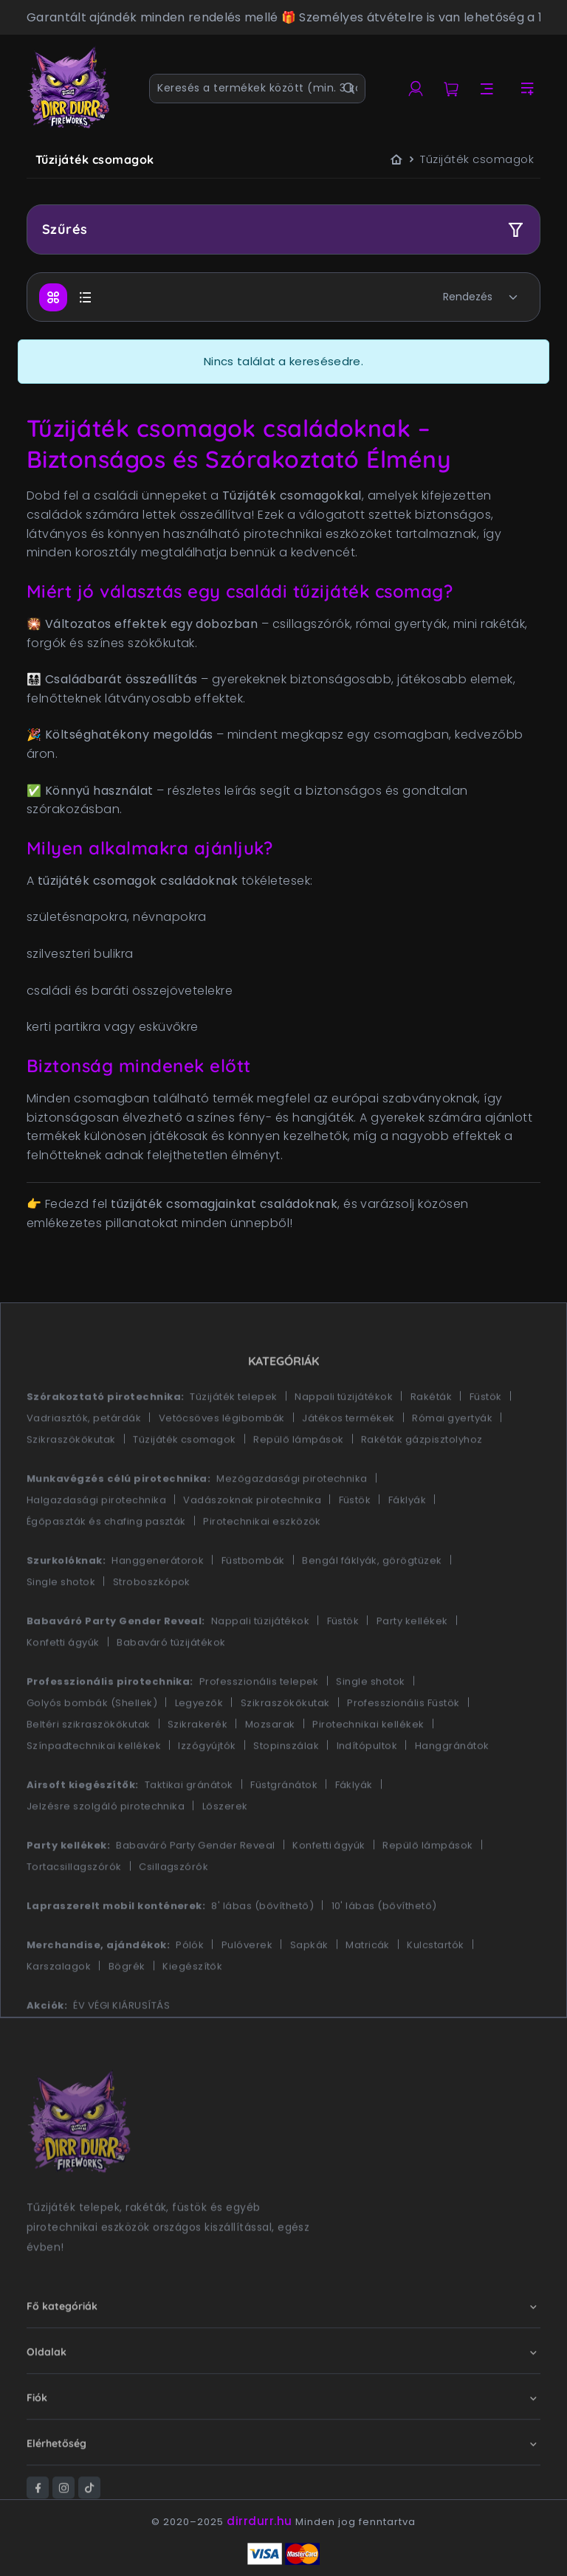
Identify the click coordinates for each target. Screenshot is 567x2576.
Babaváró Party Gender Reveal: (116, 1664)
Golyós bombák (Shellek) (92, 1746)
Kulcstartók (435, 1988)
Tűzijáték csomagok (184, 1483)
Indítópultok (367, 1789)
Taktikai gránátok (189, 1828)
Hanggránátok (452, 1789)
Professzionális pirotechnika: (110, 1725)
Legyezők (199, 1746)
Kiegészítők (192, 2010)
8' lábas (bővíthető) (262, 1949)
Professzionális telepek (259, 1725)
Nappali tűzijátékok (344, 1440)
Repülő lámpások (298, 1483)
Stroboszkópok (151, 1625)
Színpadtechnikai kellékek (94, 1789)
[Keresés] (348, 88)
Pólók (190, 1988)
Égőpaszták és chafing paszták (106, 1565)
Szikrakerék (197, 1768)
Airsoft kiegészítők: (83, 1828)
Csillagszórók (173, 1910)
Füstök (486, 1440)
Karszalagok (59, 2010)
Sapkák (309, 1988)
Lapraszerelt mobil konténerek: (116, 1949)
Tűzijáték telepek (233, 1440)
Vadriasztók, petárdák (84, 1461)
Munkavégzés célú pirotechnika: (118, 1522)
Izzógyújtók (207, 1789)
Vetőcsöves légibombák (222, 1461)
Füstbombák (253, 1604)
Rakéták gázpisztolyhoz (422, 1483)
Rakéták (431, 1440)
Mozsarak (270, 1768)
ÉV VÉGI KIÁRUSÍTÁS (121, 2049)
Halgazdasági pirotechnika (96, 1543)
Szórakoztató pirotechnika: (105, 1440)
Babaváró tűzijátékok (171, 1686)
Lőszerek (225, 1850)
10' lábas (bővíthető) (384, 1949)
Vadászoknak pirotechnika (252, 1543)
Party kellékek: (68, 1889)
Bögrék (127, 2010)
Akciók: (47, 2049)
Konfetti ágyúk (63, 1686)
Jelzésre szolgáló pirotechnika (106, 1850)
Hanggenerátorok (157, 1604)
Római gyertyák (452, 1461)
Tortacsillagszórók (74, 1910)
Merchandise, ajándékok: (98, 1988)
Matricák (368, 1988)
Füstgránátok (283, 1828)
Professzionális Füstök (403, 1746)
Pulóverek (246, 1988)
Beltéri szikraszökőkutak (89, 1768)
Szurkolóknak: (66, 1604)
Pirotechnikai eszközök (262, 1565)
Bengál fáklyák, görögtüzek (371, 1604)
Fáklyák (407, 1543)
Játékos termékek (348, 1461)
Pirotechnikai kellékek (368, 1768)
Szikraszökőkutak (71, 1483)
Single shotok (61, 1625)
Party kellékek (412, 1664)
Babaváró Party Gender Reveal (195, 1889)
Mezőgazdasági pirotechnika (291, 1522)
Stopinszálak (286, 1789)
